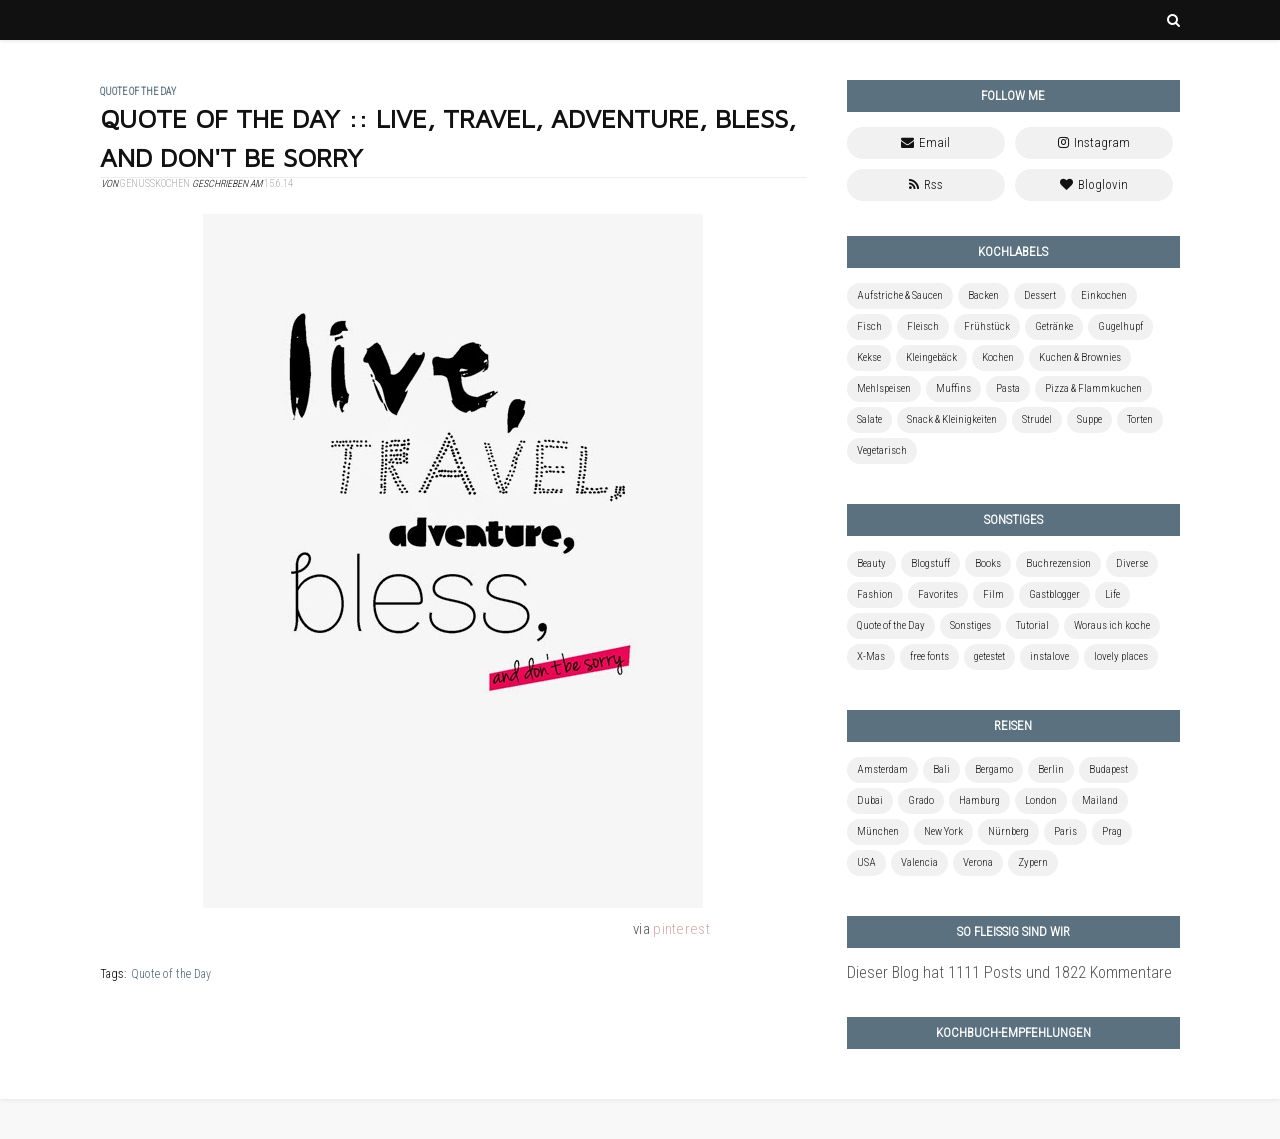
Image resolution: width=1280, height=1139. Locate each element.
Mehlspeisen (884, 388)
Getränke (1054, 326)
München (878, 831)
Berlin (1051, 769)
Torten (1140, 419)
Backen (983, 295)
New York (943, 831)
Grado (921, 800)
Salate (869, 419)
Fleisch (923, 326)
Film (993, 594)
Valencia (919, 862)
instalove (1049, 656)
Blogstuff (930, 563)
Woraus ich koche (1112, 625)
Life (1112, 594)
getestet (989, 656)
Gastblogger (1054, 594)
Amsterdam (882, 769)
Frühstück (987, 326)
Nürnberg (1008, 831)
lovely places (1121, 656)
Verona (978, 862)
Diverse (1132, 563)
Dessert (1040, 295)
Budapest (1108, 769)
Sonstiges (970, 625)
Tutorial (1032, 625)
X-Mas (871, 656)
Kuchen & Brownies (1080, 357)
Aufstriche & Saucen (900, 295)
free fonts (929, 656)
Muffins (953, 388)
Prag (1112, 831)
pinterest (681, 929)
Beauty (871, 563)
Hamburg (979, 800)
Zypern (1033, 862)
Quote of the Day (171, 974)
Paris (1065, 831)
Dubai (870, 800)
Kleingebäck (931, 357)
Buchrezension (1058, 563)
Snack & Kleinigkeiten (952, 419)
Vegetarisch (882, 450)
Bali (941, 769)
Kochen (998, 357)
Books (988, 563)
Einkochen (1104, 295)
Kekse (869, 357)
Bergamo (994, 769)
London (1041, 800)
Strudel (1037, 419)
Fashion (875, 594)
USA (866, 862)
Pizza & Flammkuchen (1093, 388)
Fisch (869, 326)
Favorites (938, 594)
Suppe (1089, 419)
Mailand (1100, 800)
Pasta (1008, 388)
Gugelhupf (1120, 326)
